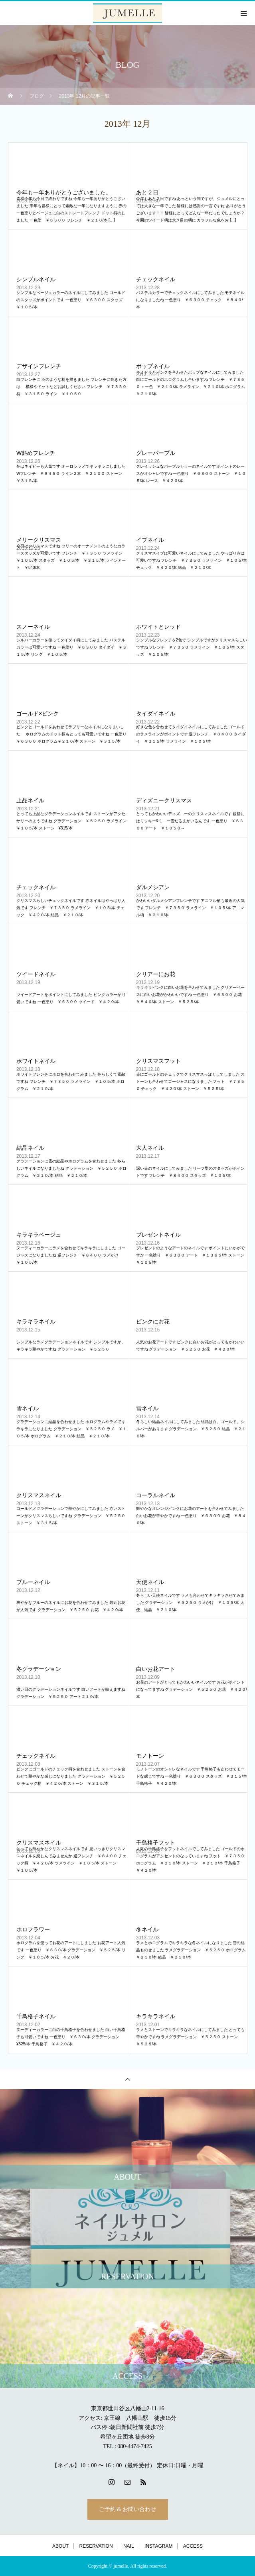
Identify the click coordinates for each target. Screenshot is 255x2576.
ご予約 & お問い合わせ (127, 2509)
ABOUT (60, 2546)
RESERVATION (96, 2546)
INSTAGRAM (158, 2546)
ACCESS (193, 2546)
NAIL (128, 2546)
